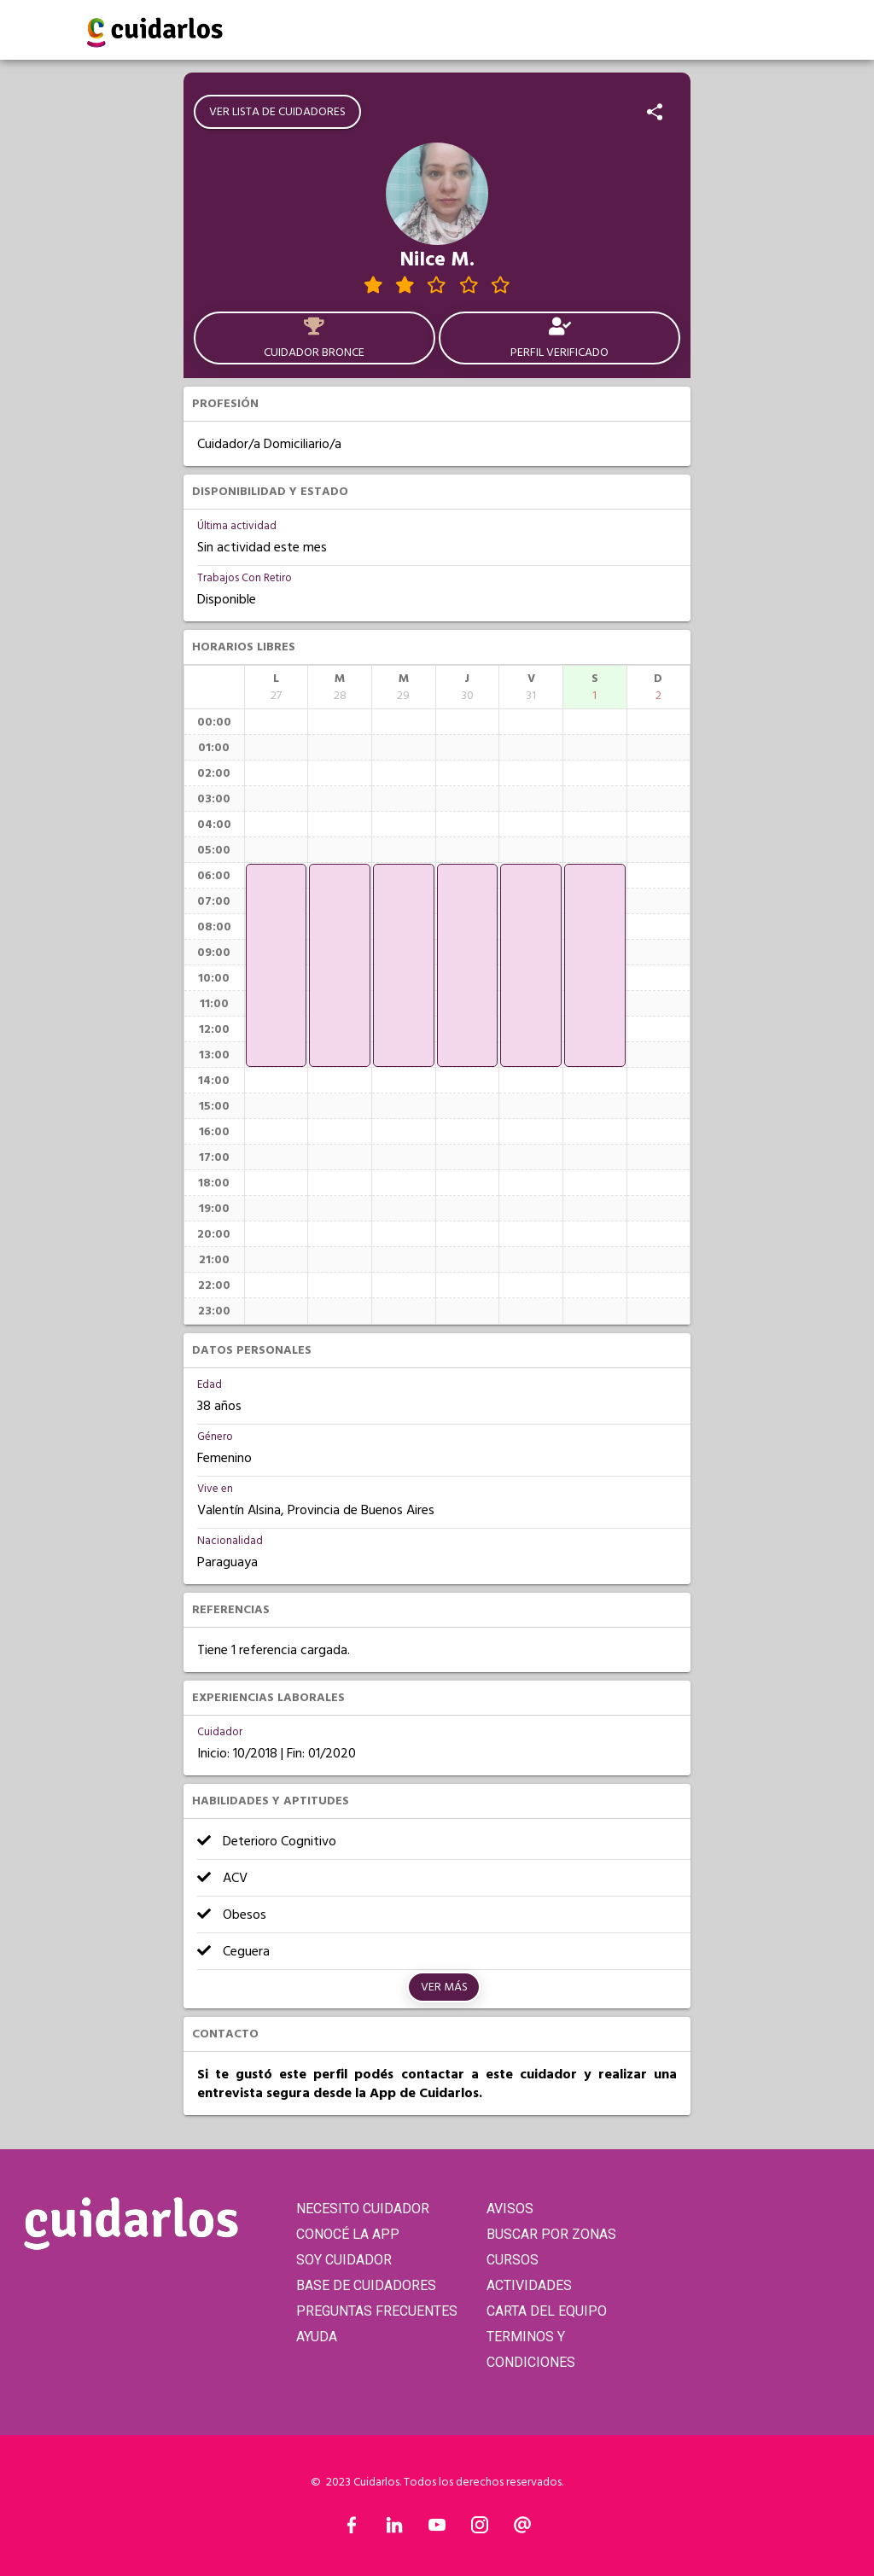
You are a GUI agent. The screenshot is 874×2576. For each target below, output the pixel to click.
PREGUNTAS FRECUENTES (376, 2311)
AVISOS (510, 2208)
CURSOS (513, 2260)
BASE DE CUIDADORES (366, 2285)
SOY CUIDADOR (344, 2260)
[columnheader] (276, 687)
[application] (276, 965)
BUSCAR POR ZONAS (551, 2234)
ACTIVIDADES (529, 2285)
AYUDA (316, 2336)
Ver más (444, 1987)
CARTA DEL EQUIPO (547, 2311)
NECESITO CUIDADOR (362, 2208)
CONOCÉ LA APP (347, 2234)
